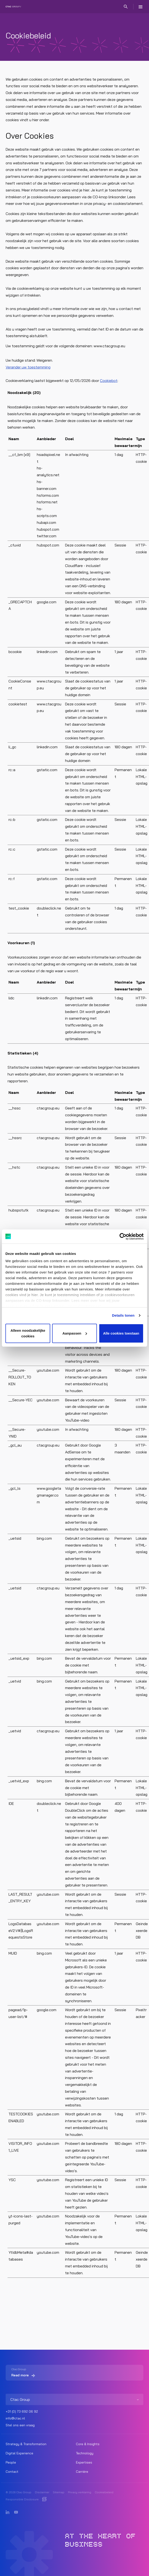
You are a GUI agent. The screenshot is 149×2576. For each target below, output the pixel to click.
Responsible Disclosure (22, 2499)
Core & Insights (87, 2444)
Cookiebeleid (104, 2492)
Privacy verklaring (79, 2492)
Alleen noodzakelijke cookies (27, 1333)
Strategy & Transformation (26, 2444)
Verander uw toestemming (28, 367)
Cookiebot (108, 380)
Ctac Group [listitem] (20, 2399)
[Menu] (140, 6)
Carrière (82, 2471)
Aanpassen (74, 1333)
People (11, 2462)
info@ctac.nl (15, 2418)
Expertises (84, 2462)
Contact (12, 2471)
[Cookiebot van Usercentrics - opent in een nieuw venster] (123, 1236)
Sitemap (58, 2492)
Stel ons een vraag (20, 2425)
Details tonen (123, 1315)
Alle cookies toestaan (121, 1333)
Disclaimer (42, 2492)
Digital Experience (19, 2453)
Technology (84, 2453)
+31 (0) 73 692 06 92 (22, 2411)
